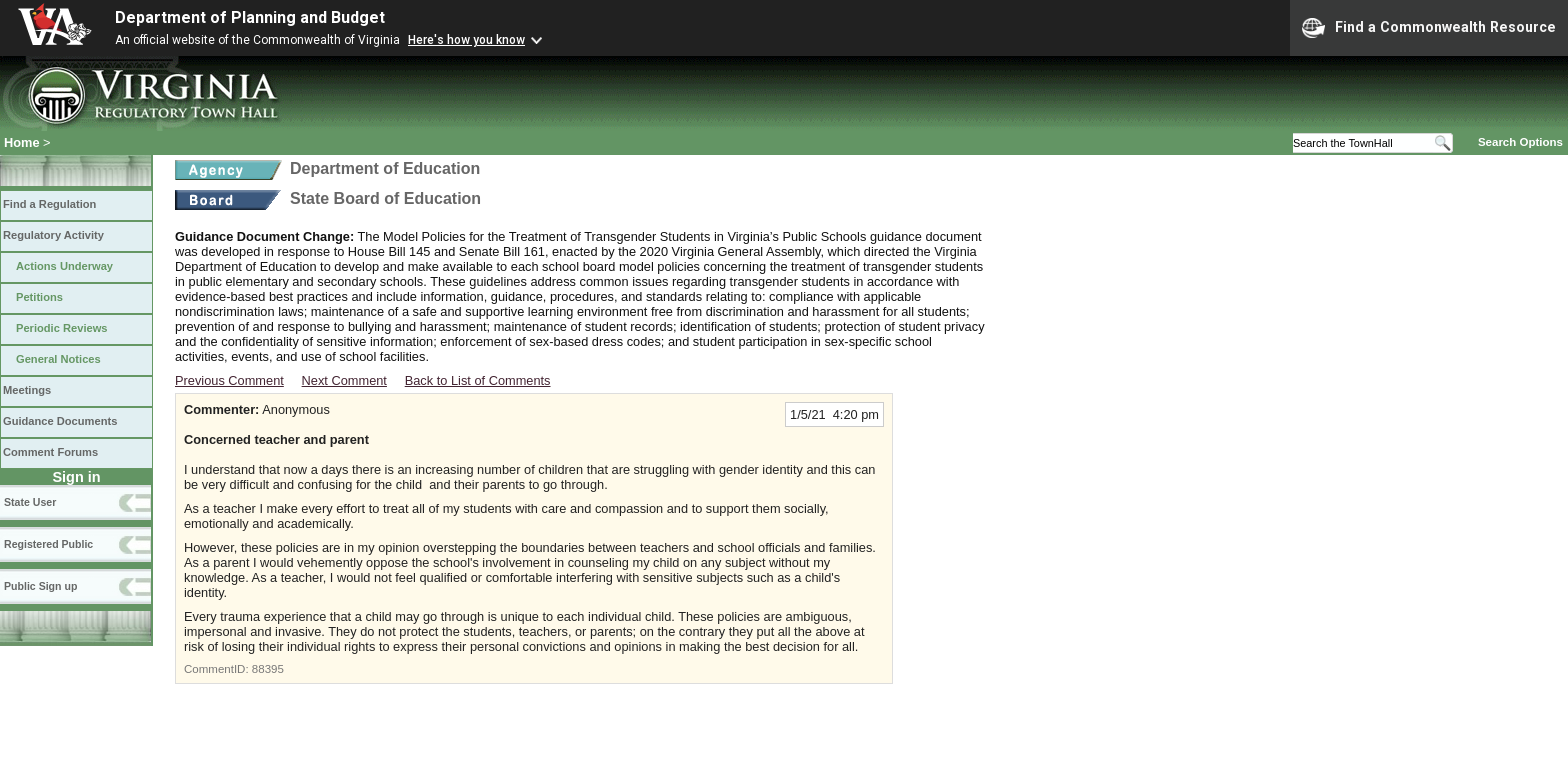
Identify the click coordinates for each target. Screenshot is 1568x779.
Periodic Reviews (62, 328)
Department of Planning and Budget (250, 17)
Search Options (1520, 142)
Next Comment (344, 380)
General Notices (58, 359)
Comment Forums (50, 452)
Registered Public (48, 544)
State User (30, 502)
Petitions (39, 297)
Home (22, 142)
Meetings (27, 390)
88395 (268, 669)
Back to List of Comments (478, 380)
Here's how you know (466, 40)
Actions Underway (64, 266)
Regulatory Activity (53, 235)
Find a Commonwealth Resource (1429, 28)
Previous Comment (229, 380)
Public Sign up (40, 586)
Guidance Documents (60, 421)
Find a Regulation (49, 204)
